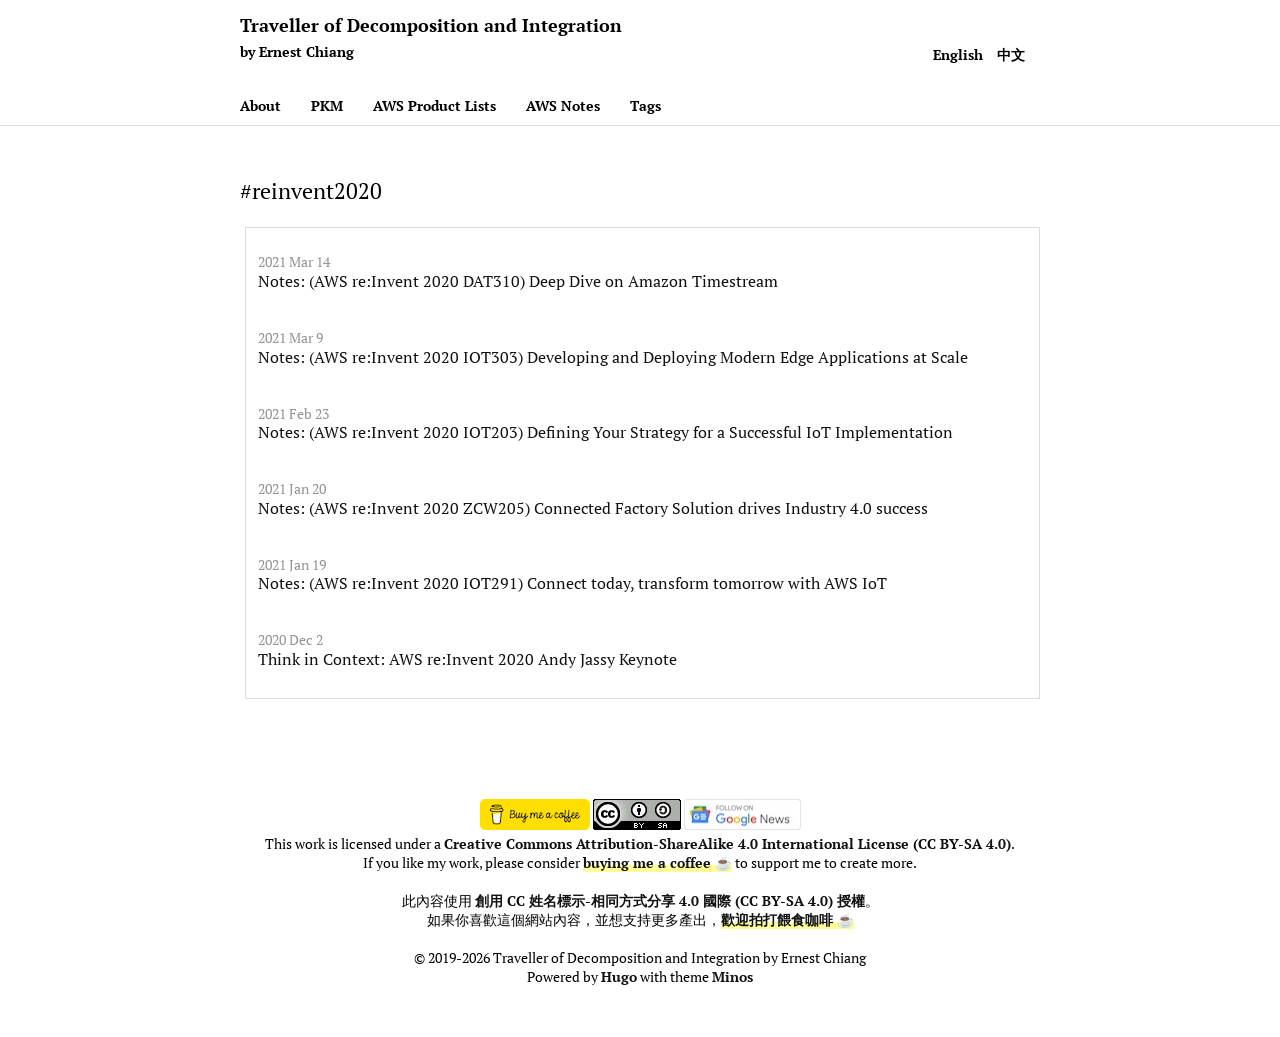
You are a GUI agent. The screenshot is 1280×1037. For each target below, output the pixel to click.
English (958, 54)
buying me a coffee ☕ (657, 863)
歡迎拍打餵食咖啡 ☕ (787, 920)
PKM (327, 105)
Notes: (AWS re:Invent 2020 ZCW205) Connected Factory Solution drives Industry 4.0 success (593, 508)
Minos (732, 977)
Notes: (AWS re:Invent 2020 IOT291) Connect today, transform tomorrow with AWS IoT (572, 583)
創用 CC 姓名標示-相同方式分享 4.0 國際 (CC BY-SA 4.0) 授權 (670, 901)
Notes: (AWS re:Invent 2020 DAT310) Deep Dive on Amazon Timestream (518, 281)
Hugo (619, 977)
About (260, 105)
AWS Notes (563, 105)
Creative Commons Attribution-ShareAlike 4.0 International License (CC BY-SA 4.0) (727, 844)
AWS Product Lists (434, 105)
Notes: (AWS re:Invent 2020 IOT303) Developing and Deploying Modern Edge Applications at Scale (613, 357)
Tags (645, 105)
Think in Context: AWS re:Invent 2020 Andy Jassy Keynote (467, 659)
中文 (1011, 54)
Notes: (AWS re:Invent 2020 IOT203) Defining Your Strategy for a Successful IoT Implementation (605, 432)
